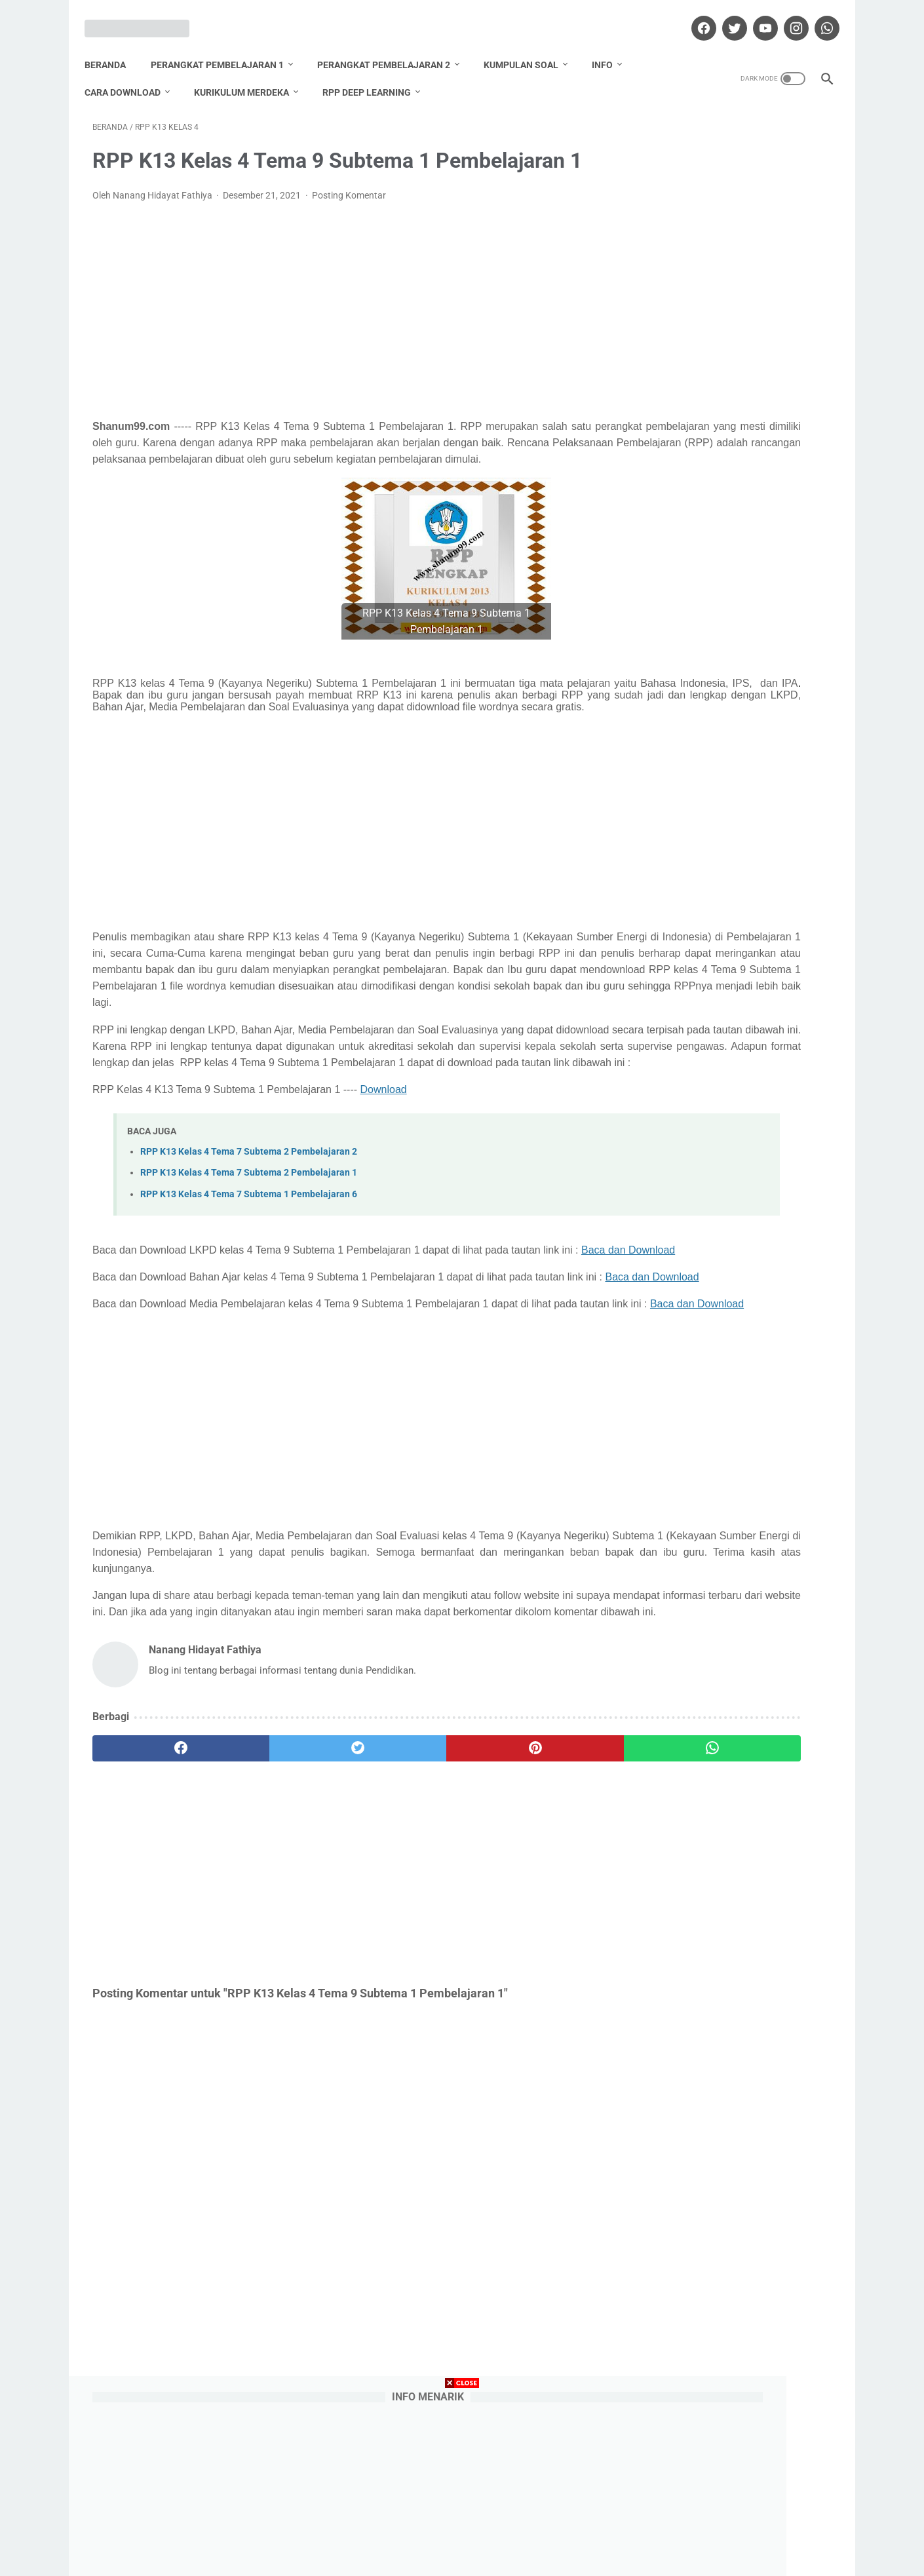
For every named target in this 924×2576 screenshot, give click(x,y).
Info (610, 45)
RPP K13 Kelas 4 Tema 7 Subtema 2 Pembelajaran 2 (248, 1218)
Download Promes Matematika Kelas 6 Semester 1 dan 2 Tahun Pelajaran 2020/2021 (732, 481)
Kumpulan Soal (528, 45)
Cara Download (130, 72)
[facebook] (694, 15)
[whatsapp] (817, 15)
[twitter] (725, 15)
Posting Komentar (349, 183)
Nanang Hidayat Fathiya (733, 1367)
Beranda (113, 45)
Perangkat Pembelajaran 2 (391, 45)
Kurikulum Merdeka (249, 72)
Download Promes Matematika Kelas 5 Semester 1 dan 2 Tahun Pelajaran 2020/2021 (732, 742)
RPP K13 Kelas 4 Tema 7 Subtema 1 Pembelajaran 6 (248, 1260)
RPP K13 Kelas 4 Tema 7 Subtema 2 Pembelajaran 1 (248, 1239)
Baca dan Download (139, 1333)
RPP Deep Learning (374, 72)
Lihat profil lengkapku (733, 1434)
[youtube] (756, 15)
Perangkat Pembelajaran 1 (225, 45)
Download (383, 1156)
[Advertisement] (340, 299)
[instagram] (787, 15)
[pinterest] (402, 1897)
